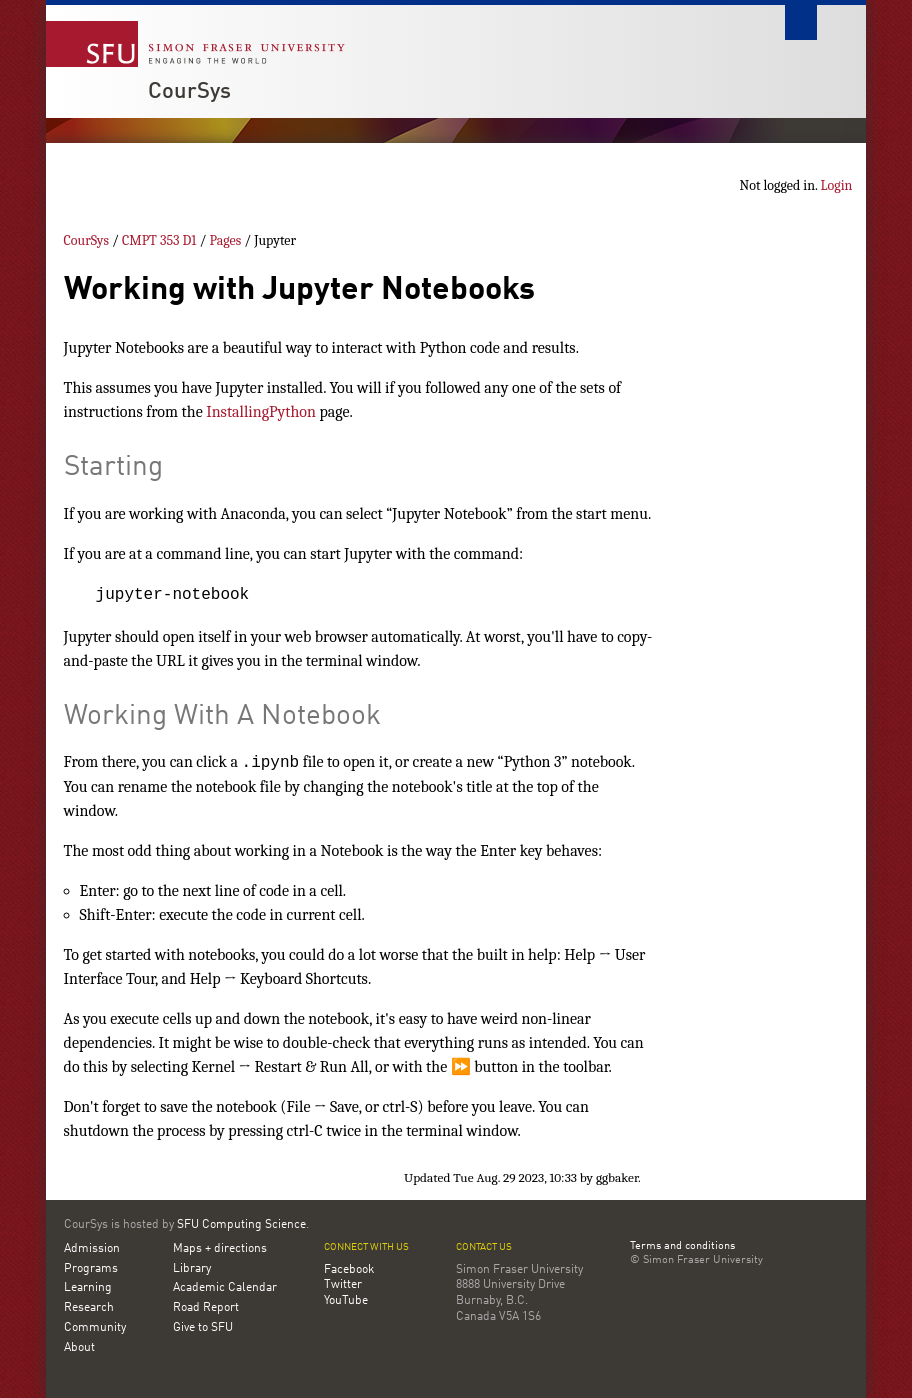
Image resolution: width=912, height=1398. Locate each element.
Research (89, 1308)
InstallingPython (261, 412)
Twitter (343, 1285)
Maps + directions (220, 1249)
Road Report (206, 1308)
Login (837, 185)
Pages (225, 240)
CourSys (189, 92)
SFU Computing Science (241, 1225)
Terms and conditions (682, 1247)
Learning (88, 1288)
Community (95, 1328)
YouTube (346, 1301)
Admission (92, 1249)
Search (801, 22)
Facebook (349, 1270)
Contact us (484, 1247)
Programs (91, 1269)
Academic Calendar (225, 1288)
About (79, 1348)
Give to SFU (203, 1328)
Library (192, 1269)
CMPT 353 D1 (159, 240)
